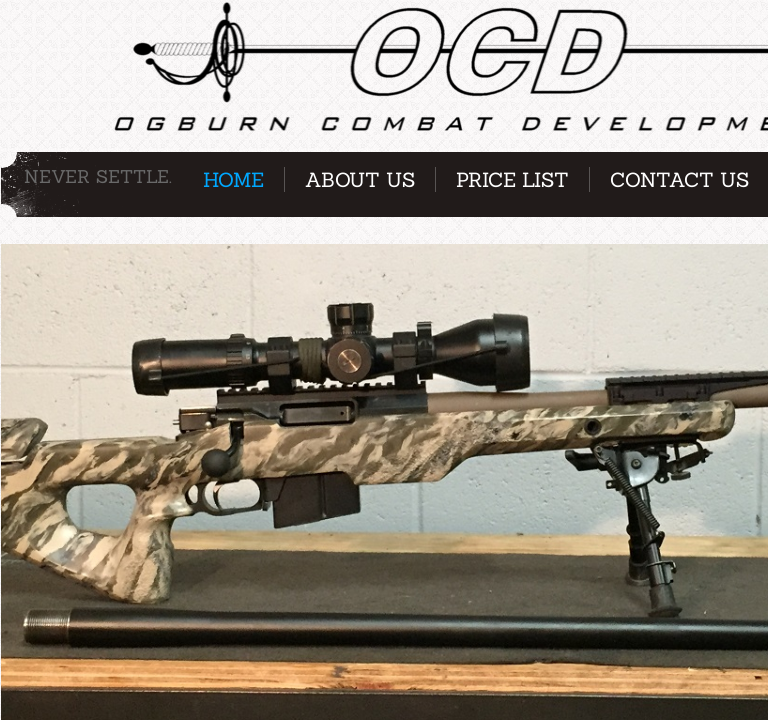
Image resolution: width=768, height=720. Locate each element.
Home (233, 179)
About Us (360, 179)
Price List (512, 179)
